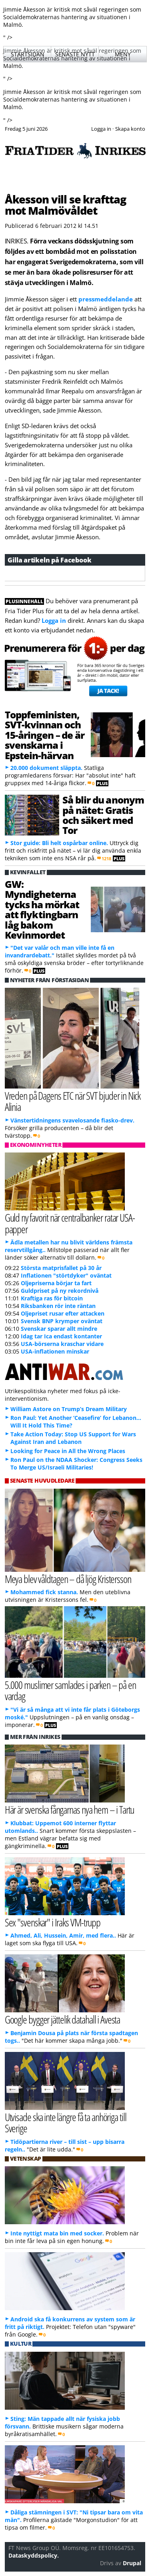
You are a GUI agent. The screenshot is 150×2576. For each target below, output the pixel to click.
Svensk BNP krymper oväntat (61, 1321)
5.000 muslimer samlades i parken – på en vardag (70, 1690)
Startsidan (27, 54)
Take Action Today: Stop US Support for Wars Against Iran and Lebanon (73, 1438)
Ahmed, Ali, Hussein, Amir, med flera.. (63, 1935)
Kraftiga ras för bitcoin (52, 1298)
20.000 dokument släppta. (46, 768)
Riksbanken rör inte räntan (58, 1306)
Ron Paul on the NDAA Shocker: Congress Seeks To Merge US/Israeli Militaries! (76, 1463)
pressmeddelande (105, 299)
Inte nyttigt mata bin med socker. (57, 2233)
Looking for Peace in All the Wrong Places (67, 1451)
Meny (123, 54)
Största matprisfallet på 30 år (61, 1268)
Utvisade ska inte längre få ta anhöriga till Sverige (65, 2122)
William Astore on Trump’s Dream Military (68, 1409)
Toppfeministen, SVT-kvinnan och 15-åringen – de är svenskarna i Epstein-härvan (45, 735)
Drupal (132, 2563)
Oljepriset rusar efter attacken (62, 1313)
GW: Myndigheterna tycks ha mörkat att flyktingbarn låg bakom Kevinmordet (42, 909)
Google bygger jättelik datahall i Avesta (62, 2019)
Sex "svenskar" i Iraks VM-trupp (53, 1922)
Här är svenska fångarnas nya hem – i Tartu (69, 1809)
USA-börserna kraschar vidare (62, 1344)
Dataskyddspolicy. (33, 2555)
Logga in (54, 620)
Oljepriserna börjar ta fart (56, 1283)
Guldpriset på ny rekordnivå (59, 1290)
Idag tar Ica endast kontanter (61, 1336)
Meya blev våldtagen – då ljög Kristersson (68, 1578)
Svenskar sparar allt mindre (59, 1328)
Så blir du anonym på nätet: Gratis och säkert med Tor (103, 815)
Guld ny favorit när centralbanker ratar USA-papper (70, 1223)
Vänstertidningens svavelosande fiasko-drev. (72, 1120)
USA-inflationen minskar (55, 1351)
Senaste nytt (75, 54)
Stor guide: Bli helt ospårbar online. (59, 843)
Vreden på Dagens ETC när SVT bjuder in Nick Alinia (73, 1101)
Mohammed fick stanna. (44, 1592)
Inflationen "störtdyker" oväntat (66, 1275)
